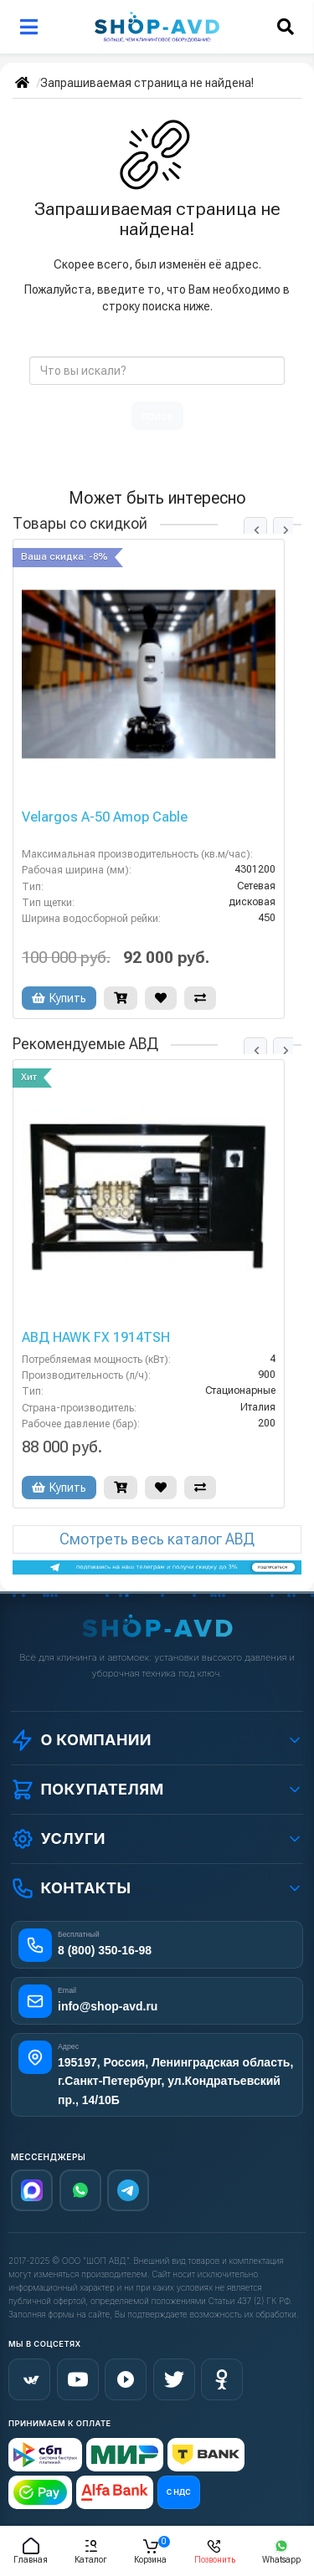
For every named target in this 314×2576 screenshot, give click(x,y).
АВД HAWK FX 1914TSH (96, 1337)
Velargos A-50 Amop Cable (105, 817)
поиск (157, 416)
